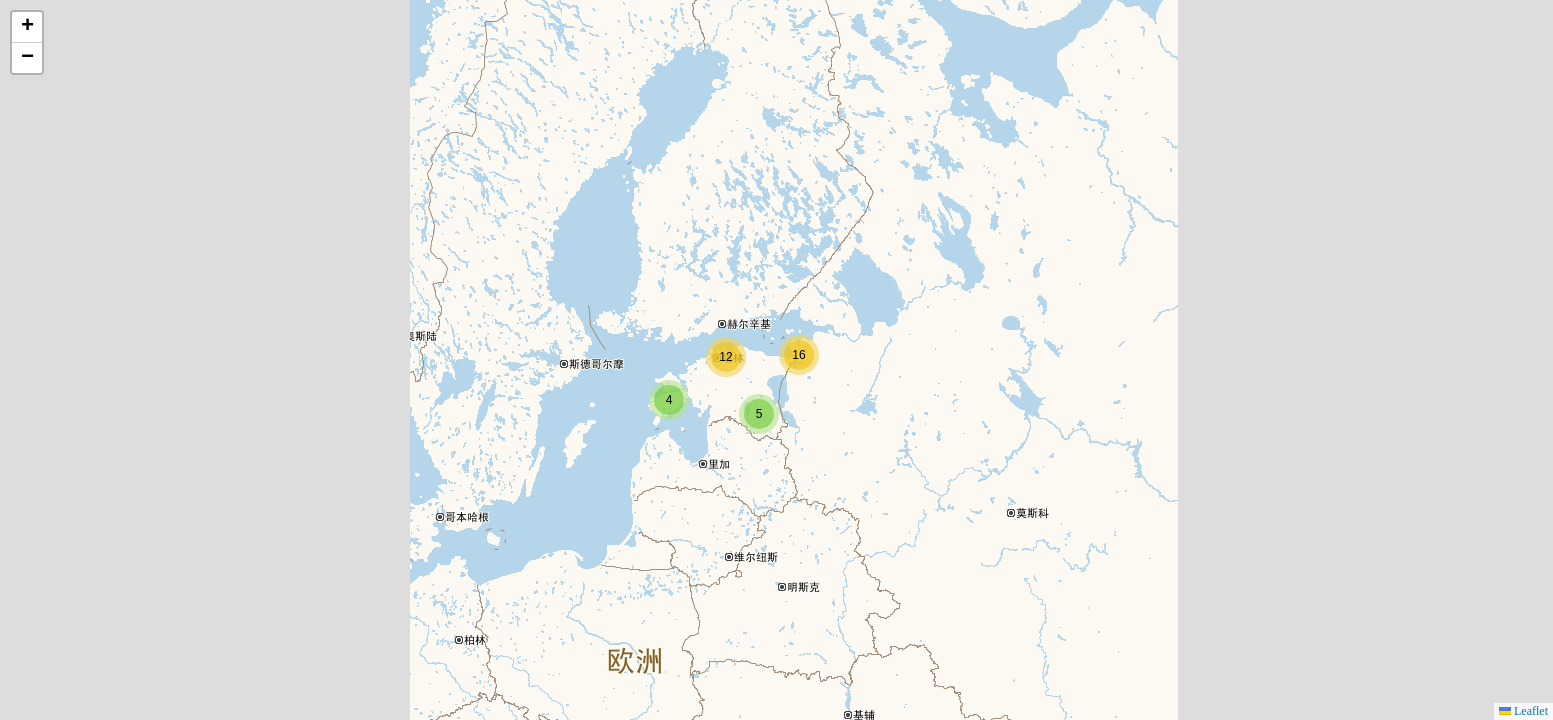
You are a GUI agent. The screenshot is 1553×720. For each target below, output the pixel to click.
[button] (669, 400)
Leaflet (1523, 711)
